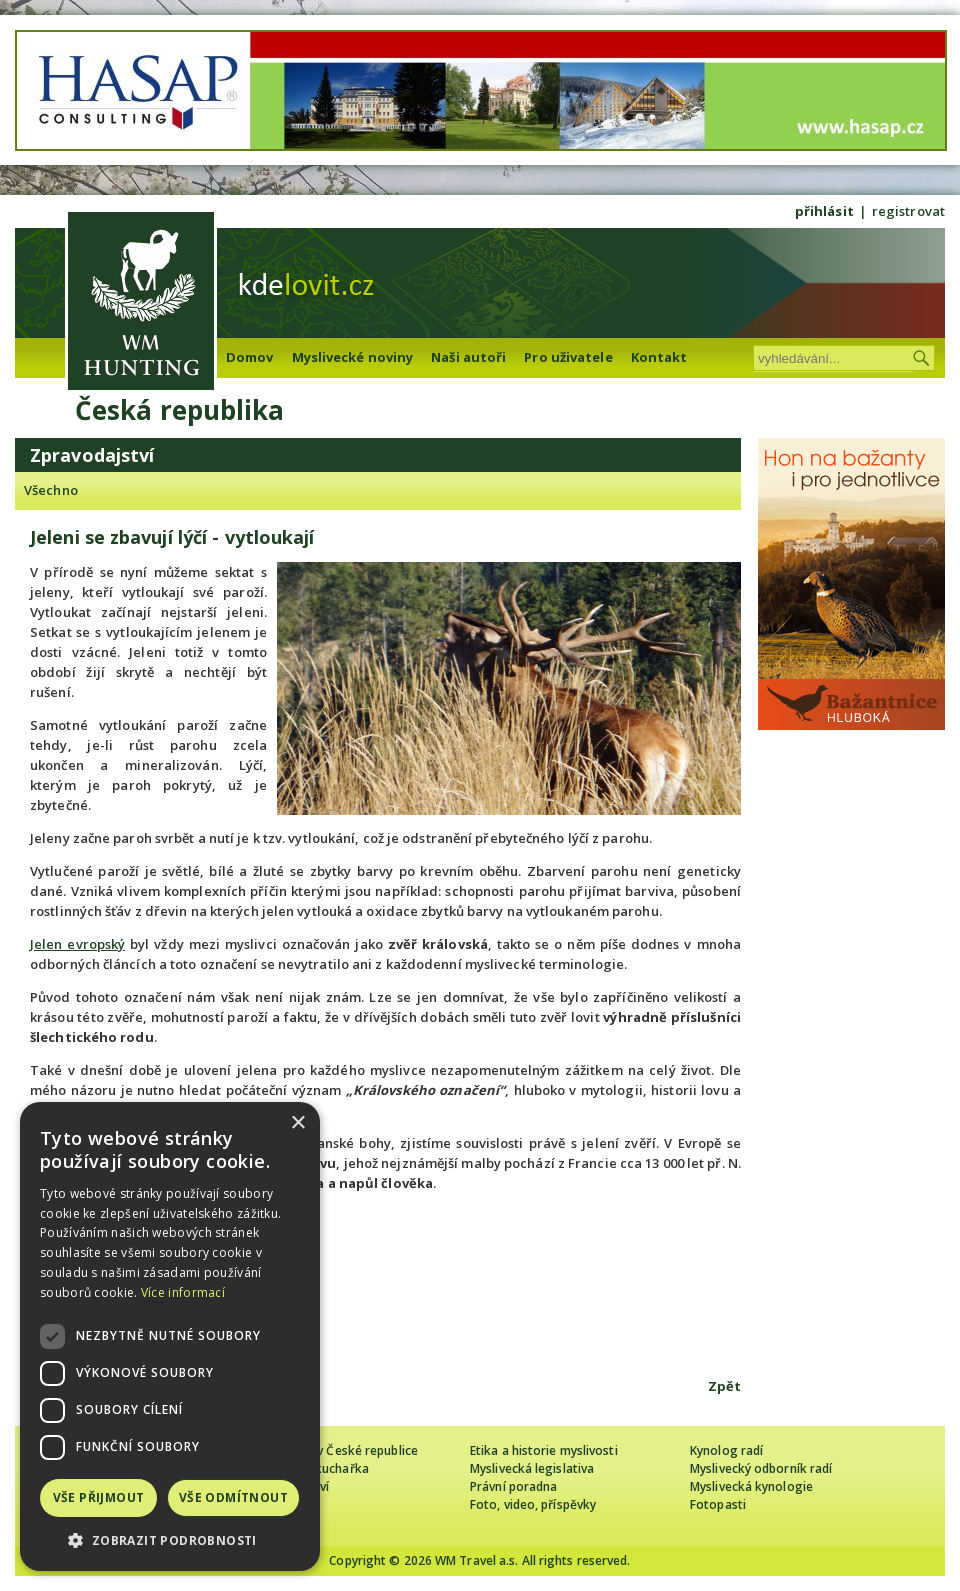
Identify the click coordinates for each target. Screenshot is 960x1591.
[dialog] (170, 1336)
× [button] (297, 1123)
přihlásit (824, 211)
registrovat (908, 211)
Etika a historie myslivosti (544, 1450)
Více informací (183, 1292)
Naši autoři (468, 357)
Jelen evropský (77, 944)
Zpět (724, 1386)
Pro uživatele (568, 357)
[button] (170, 1540)
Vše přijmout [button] (99, 1497)
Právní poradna (513, 1486)
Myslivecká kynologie (751, 1486)
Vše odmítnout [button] (233, 1497)
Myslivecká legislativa (532, 1468)
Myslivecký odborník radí (761, 1468)
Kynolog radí (726, 1450)
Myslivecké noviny (353, 357)
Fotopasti (718, 1504)
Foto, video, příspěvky (533, 1504)
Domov (250, 357)
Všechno (51, 490)
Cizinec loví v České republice (334, 1450)
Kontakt (659, 357)
